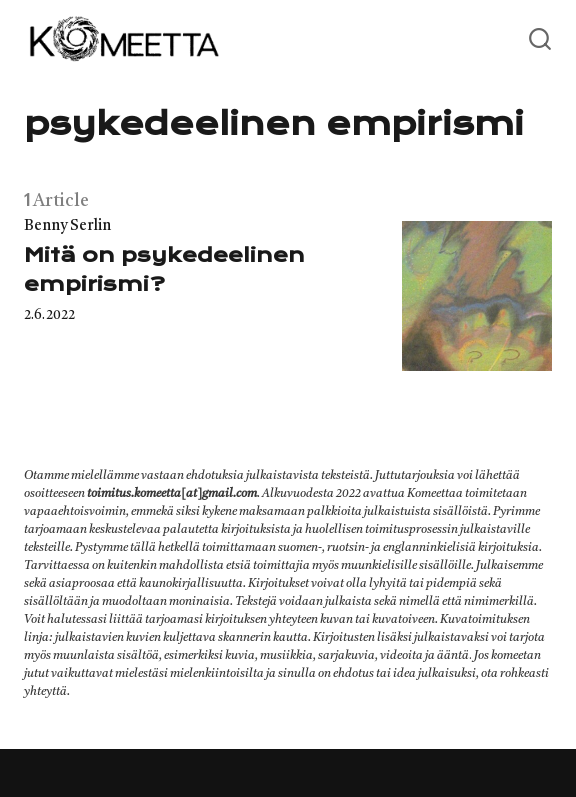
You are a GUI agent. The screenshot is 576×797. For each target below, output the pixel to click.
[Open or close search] (540, 40)
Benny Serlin (67, 226)
